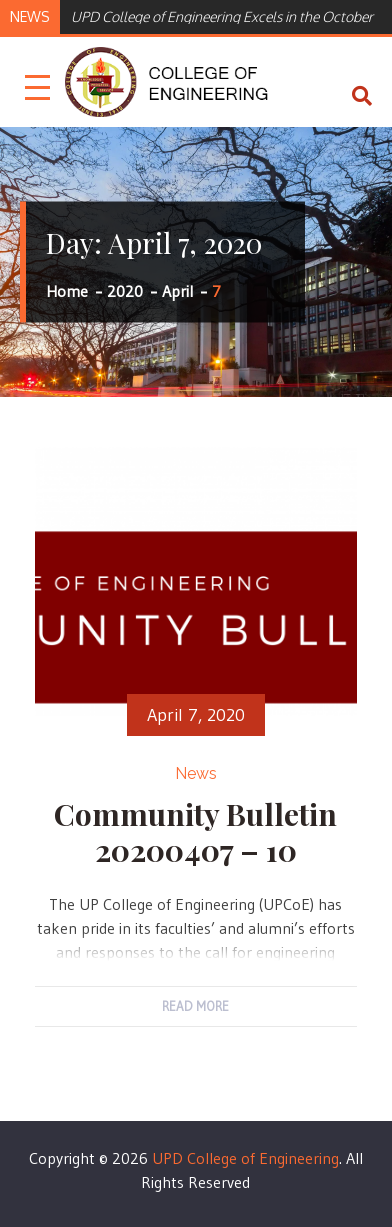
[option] (222, 15)
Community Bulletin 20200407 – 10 (195, 832)
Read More (195, 1006)
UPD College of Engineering (245, 1158)
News (196, 773)
